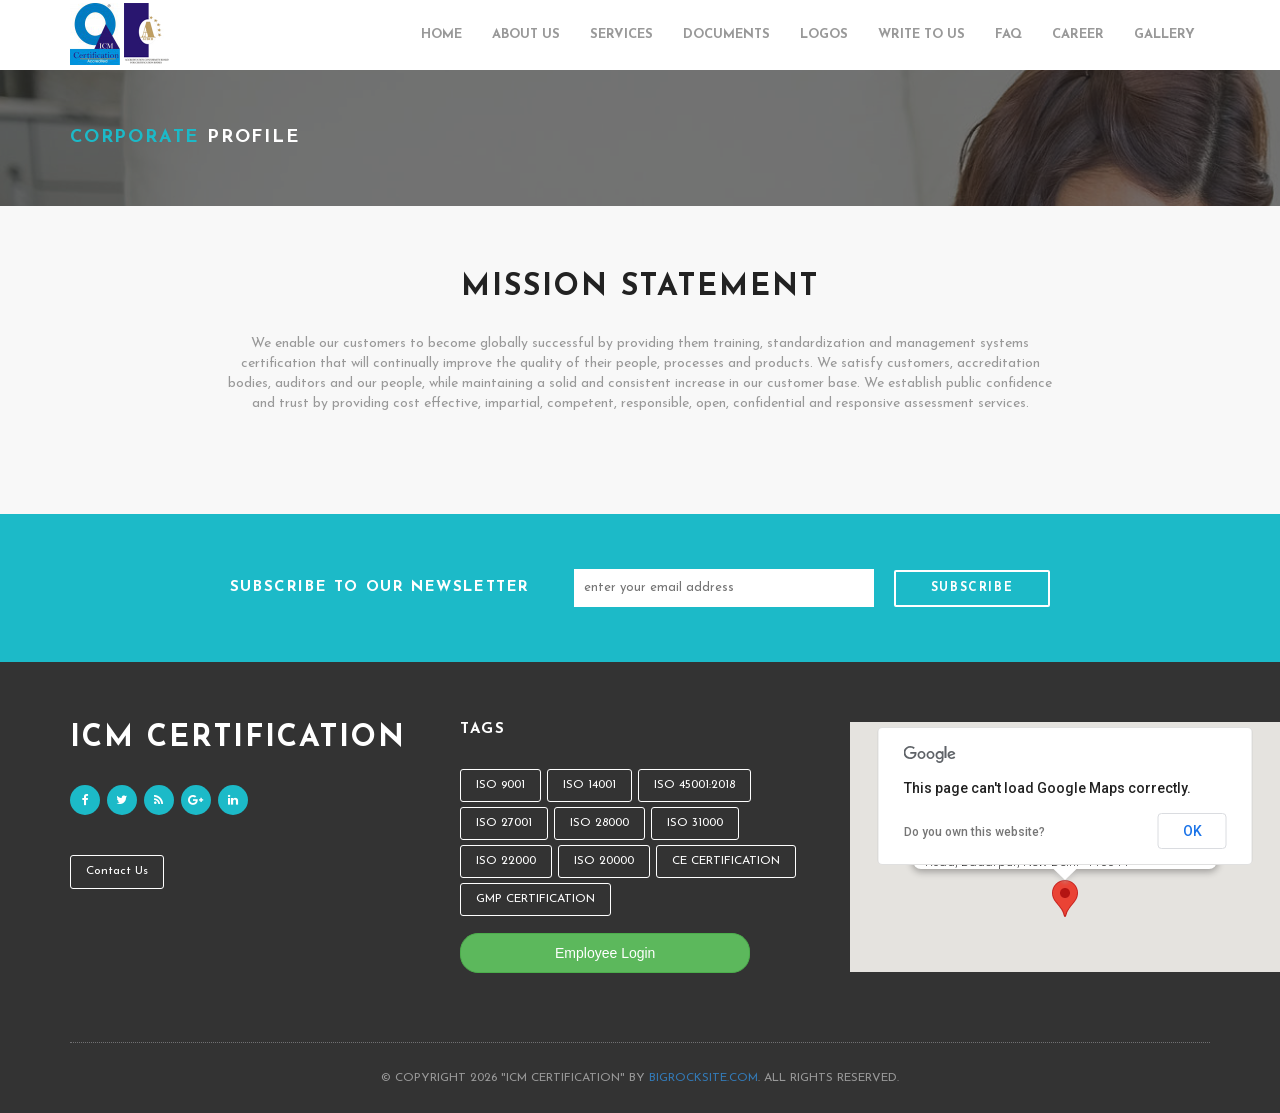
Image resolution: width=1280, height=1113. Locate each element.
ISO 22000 (506, 861)
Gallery (1164, 34)
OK (1192, 831)
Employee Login (605, 953)
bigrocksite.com (703, 1078)
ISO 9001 (500, 785)
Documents (726, 34)
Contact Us (117, 871)
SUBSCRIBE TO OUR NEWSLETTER (380, 587)
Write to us (921, 34)
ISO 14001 (589, 785)
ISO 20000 (604, 861)
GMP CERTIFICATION (535, 899)
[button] (1065, 898)
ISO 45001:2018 (694, 785)
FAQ (1008, 34)
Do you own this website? (974, 832)
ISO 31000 (695, 823)
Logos (824, 34)
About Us (526, 34)
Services (621, 34)
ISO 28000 (599, 823)
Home (441, 34)
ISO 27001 (504, 823)
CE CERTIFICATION (726, 861)
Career (1078, 34)
